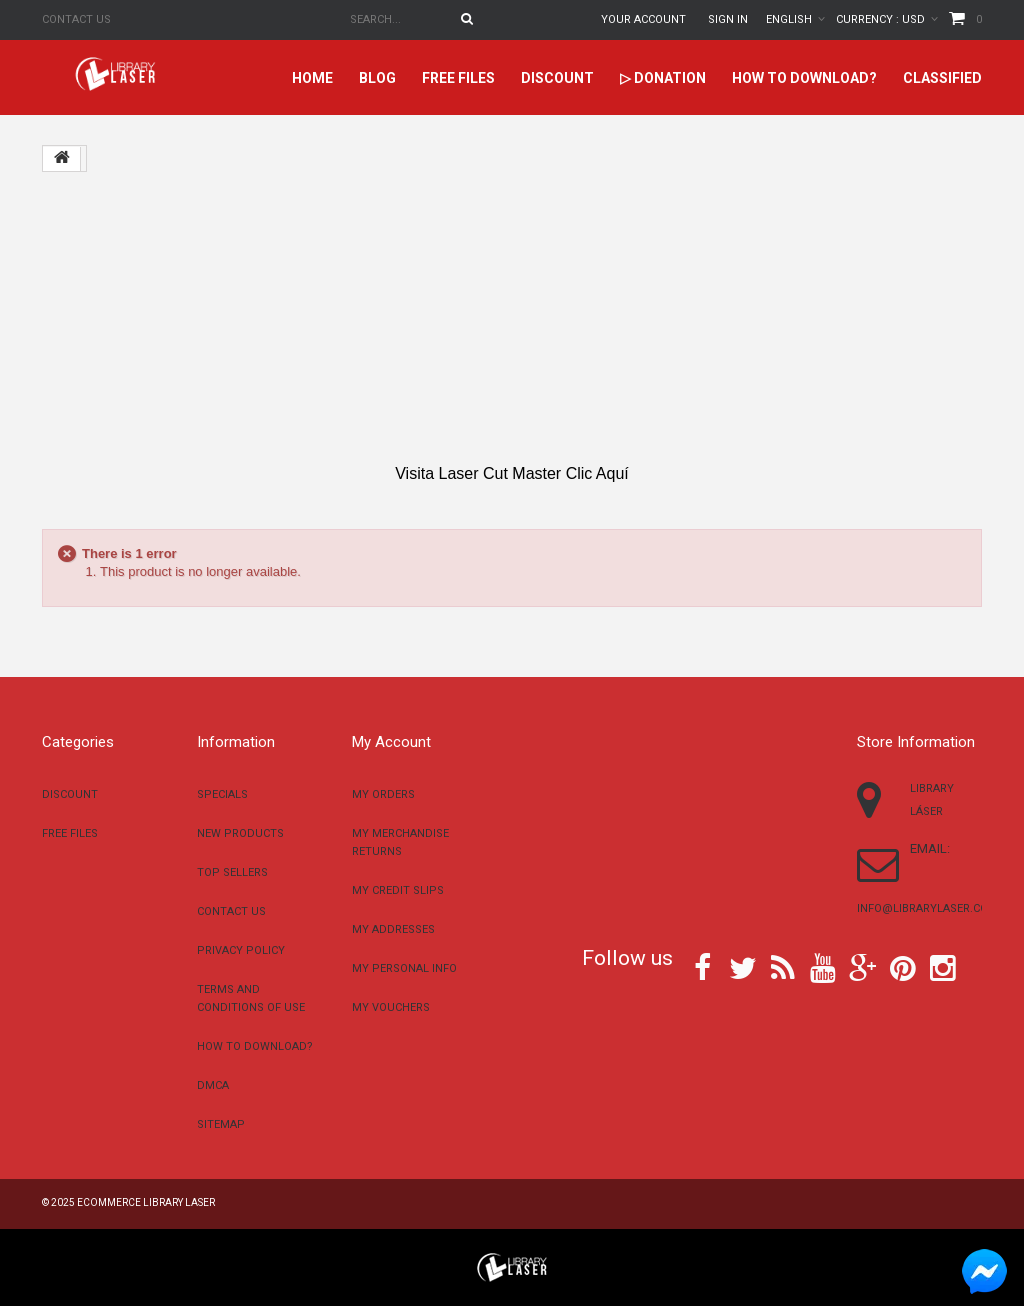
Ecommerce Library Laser (146, 1202)
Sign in (728, 19)
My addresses (393, 929)
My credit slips (398, 890)
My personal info (404, 968)
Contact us (76, 19)
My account (391, 742)
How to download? (804, 78)
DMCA (213, 1085)
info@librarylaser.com (927, 908)
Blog (377, 78)
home (312, 78)
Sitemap (221, 1124)
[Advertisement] (512, 318)
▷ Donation (663, 78)
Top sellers (232, 872)
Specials (222, 794)
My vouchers (391, 1007)
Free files (458, 78)
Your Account (643, 19)
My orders (383, 794)
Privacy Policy (241, 950)
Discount (557, 78)
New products (240, 833)
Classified (942, 78)
